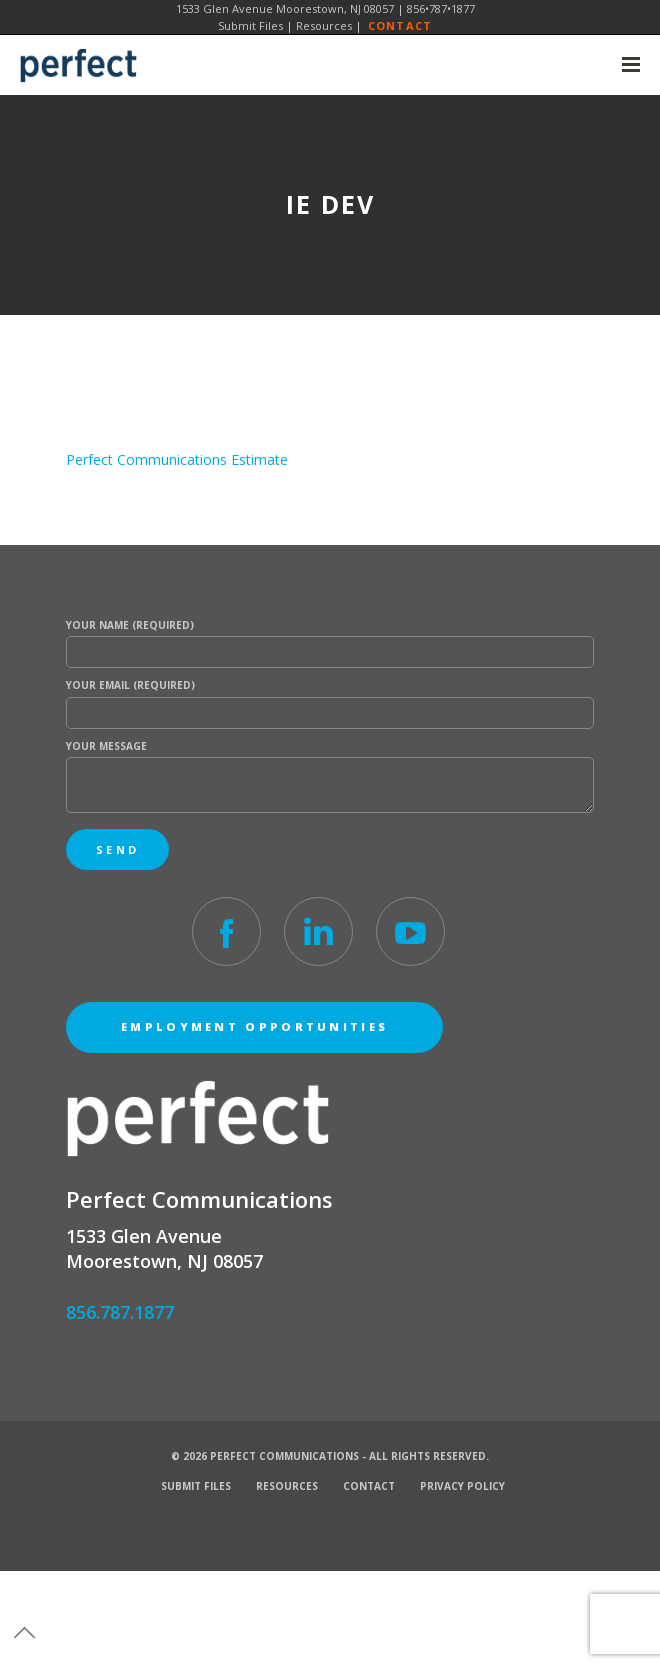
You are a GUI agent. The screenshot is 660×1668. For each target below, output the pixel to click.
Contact (400, 25)
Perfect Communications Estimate (177, 459)
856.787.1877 (120, 1312)
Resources (324, 25)
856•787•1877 (441, 8)
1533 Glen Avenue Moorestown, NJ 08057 (285, 8)
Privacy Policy (462, 1486)
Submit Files (250, 25)
